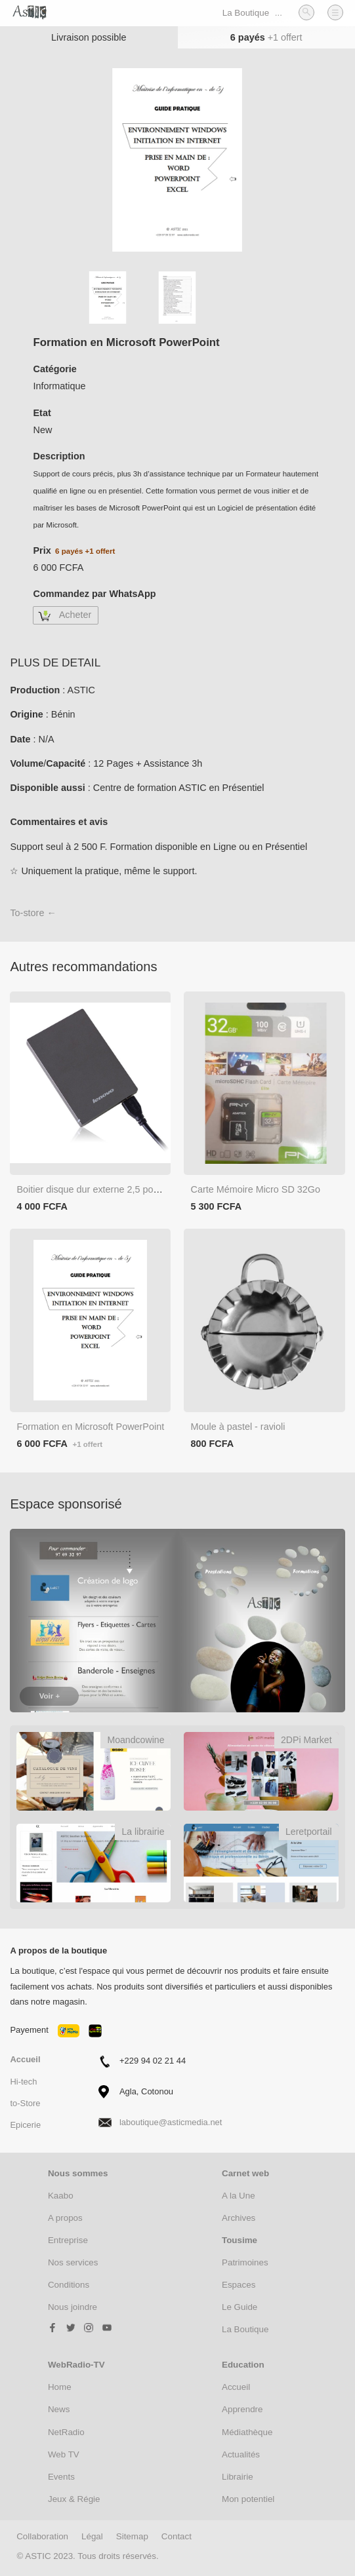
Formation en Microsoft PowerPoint (90, 1426)
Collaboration (42, 2536)
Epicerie (25, 2125)
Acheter (75, 614)
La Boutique (245, 13)
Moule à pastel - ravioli (237, 1426)
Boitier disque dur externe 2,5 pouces (94, 1189)
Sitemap (132, 2536)
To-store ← (33, 913)
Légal (92, 2536)
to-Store (25, 2103)
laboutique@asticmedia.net (170, 2122)
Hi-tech (23, 2081)
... (278, 13)
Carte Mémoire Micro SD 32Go (255, 1189)
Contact (176, 2536)
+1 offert (285, 37)
